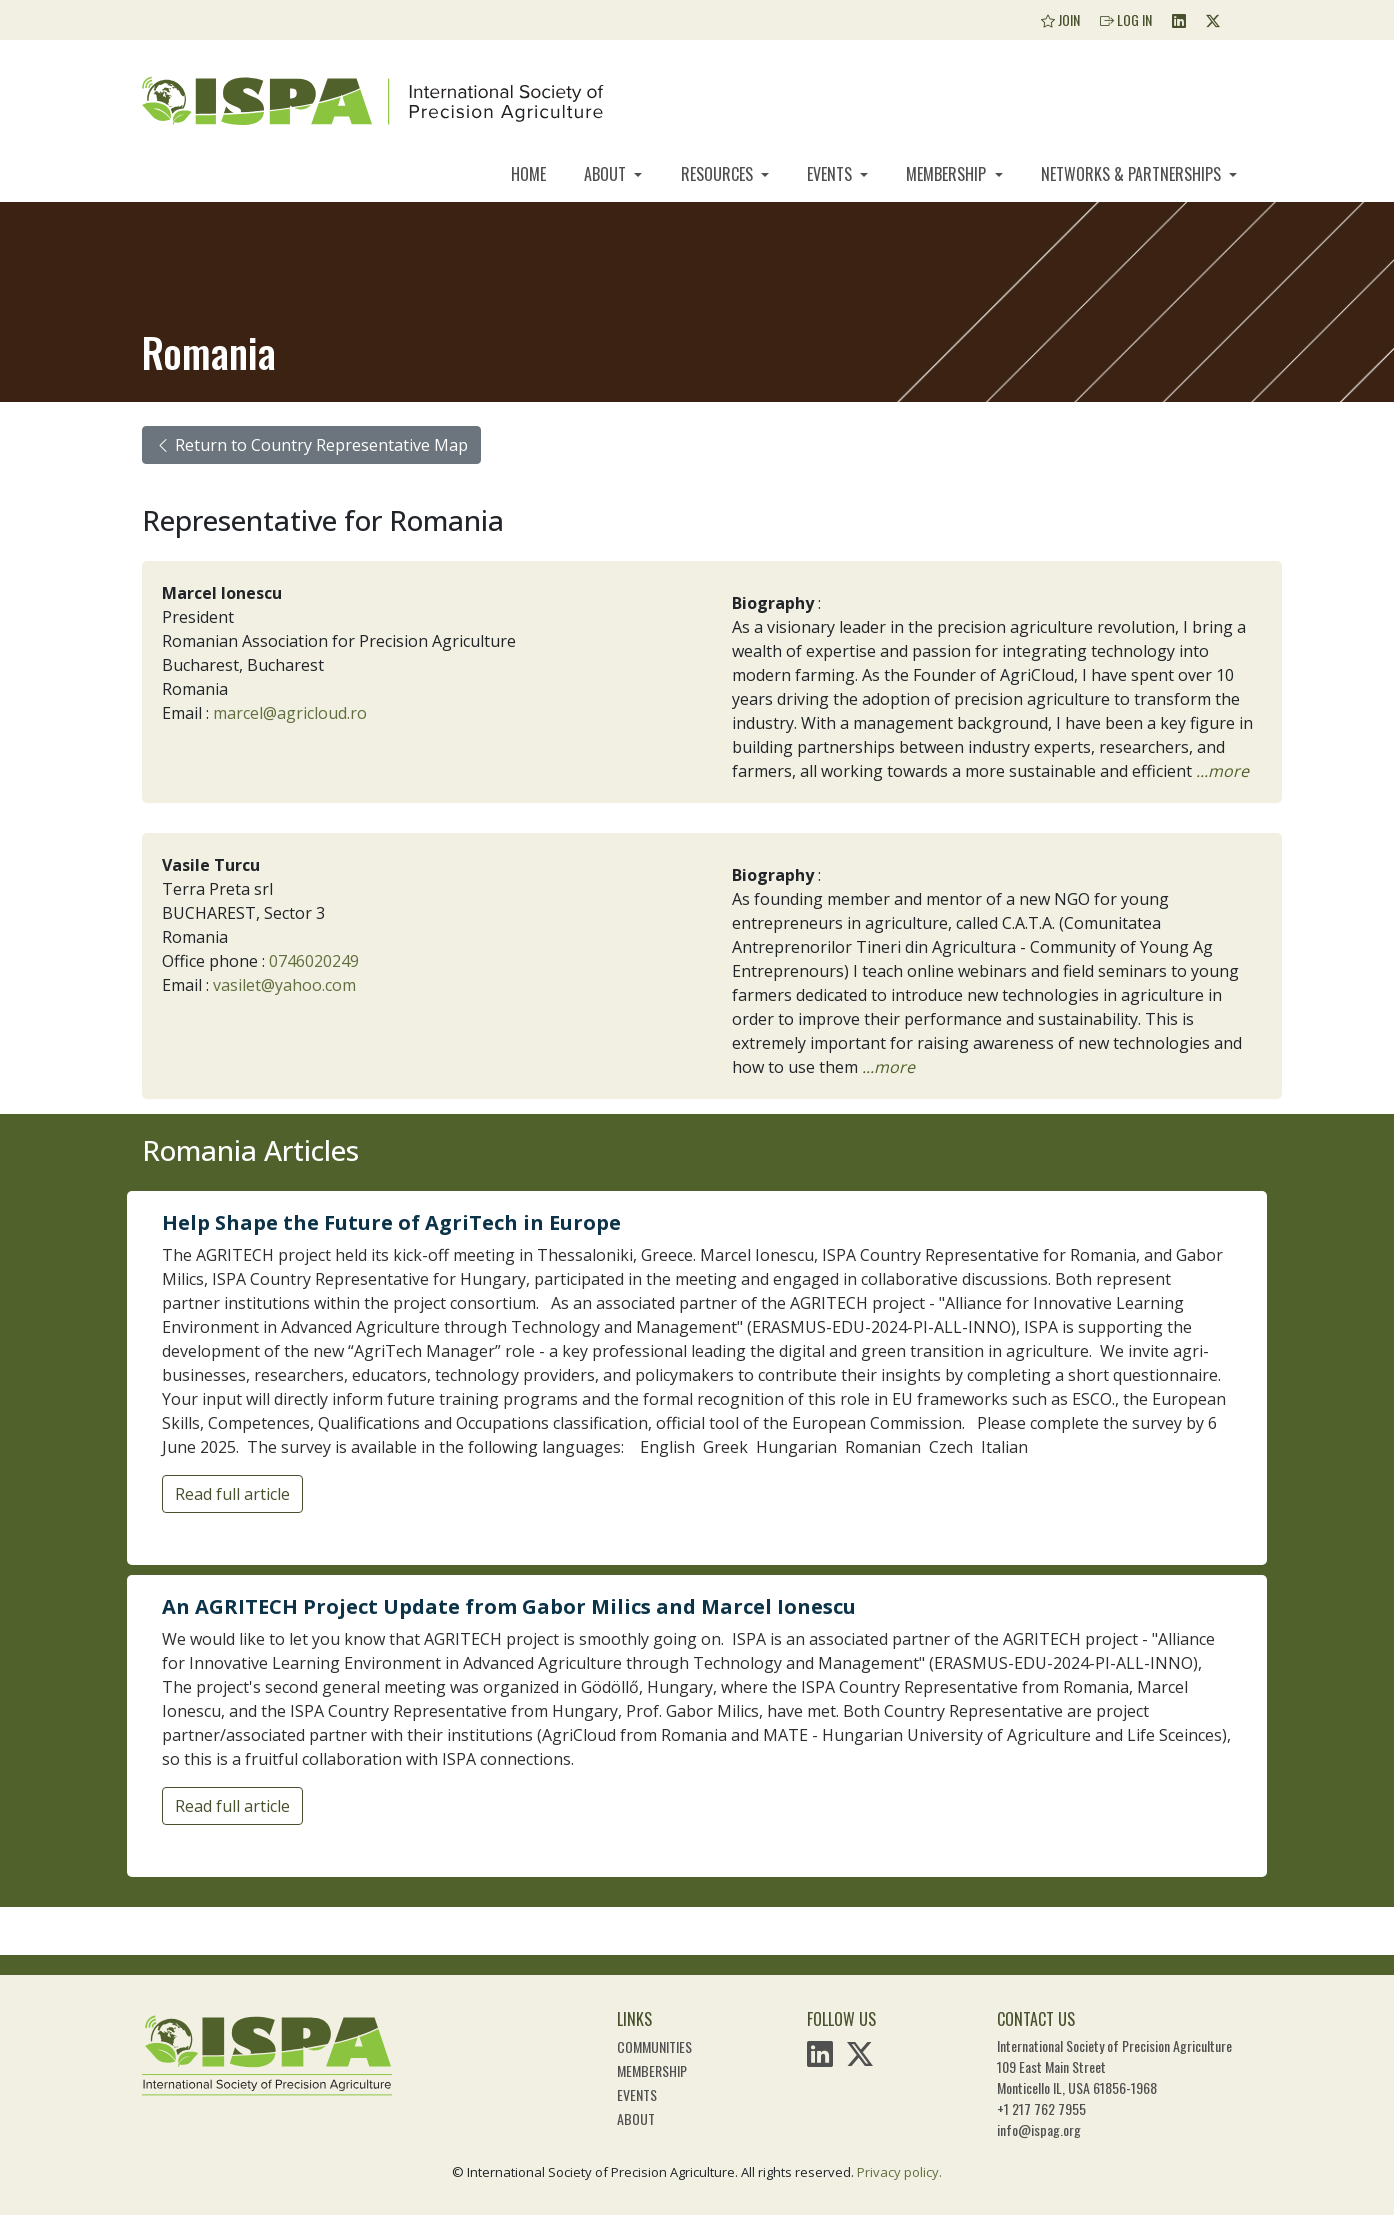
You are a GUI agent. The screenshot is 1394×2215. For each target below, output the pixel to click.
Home (528, 174)
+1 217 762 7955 (1041, 2108)
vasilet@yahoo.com (284, 985)
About (607, 174)
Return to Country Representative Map (311, 445)
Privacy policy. (899, 2172)
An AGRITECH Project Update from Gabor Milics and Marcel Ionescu (509, 1606)
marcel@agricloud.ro (290, 713)
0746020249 (314, 961)
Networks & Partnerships (1133, 174)
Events (831, 174)
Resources (719, 174)
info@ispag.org (1039, 2129)
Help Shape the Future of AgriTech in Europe (391, 1222)
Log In (1126, 19)
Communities (654, 2046)
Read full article (232, 1494)
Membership (948, 174)
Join (1060, 19)
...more (1222, 771)
